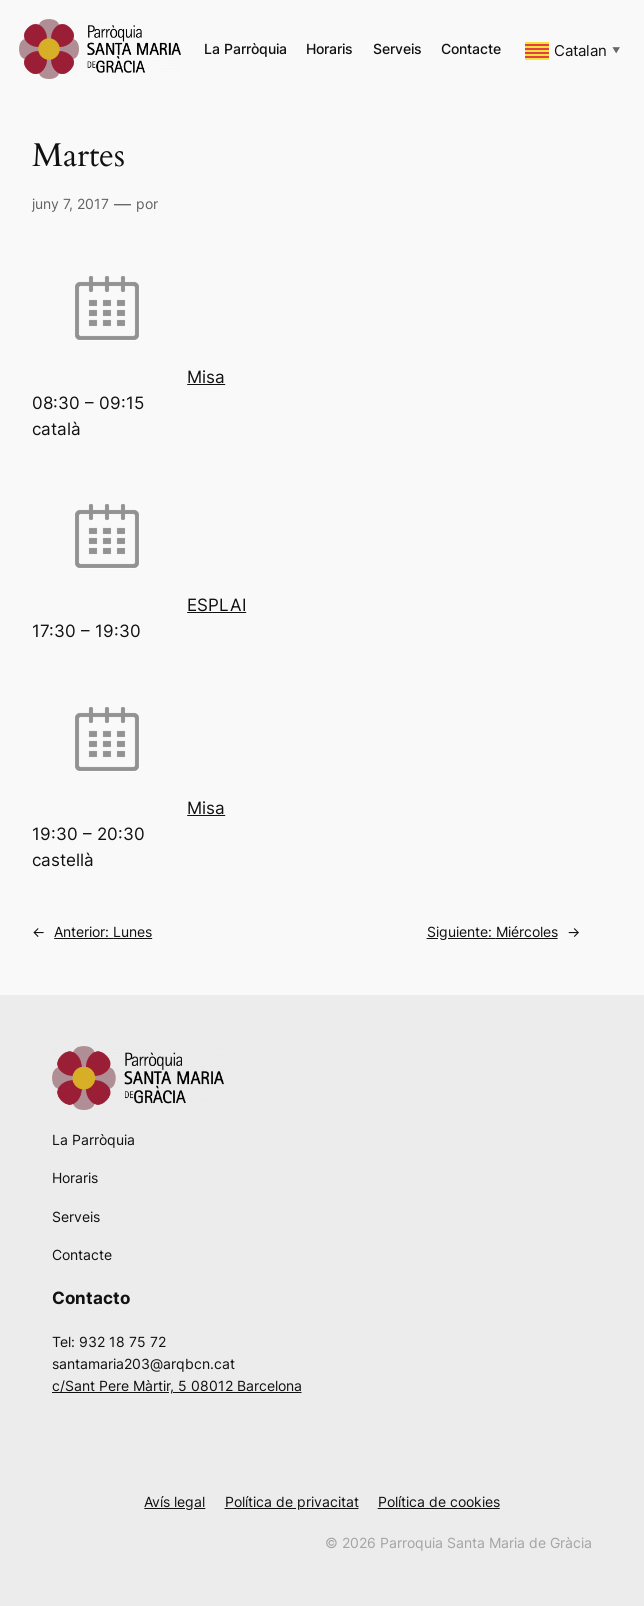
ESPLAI (216, 605)
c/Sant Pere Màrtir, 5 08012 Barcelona (177, 1385)
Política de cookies (439, 1501)
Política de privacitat (292, 1501)
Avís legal (174, 1501)
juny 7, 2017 (70, 203)
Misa (206, 377)
